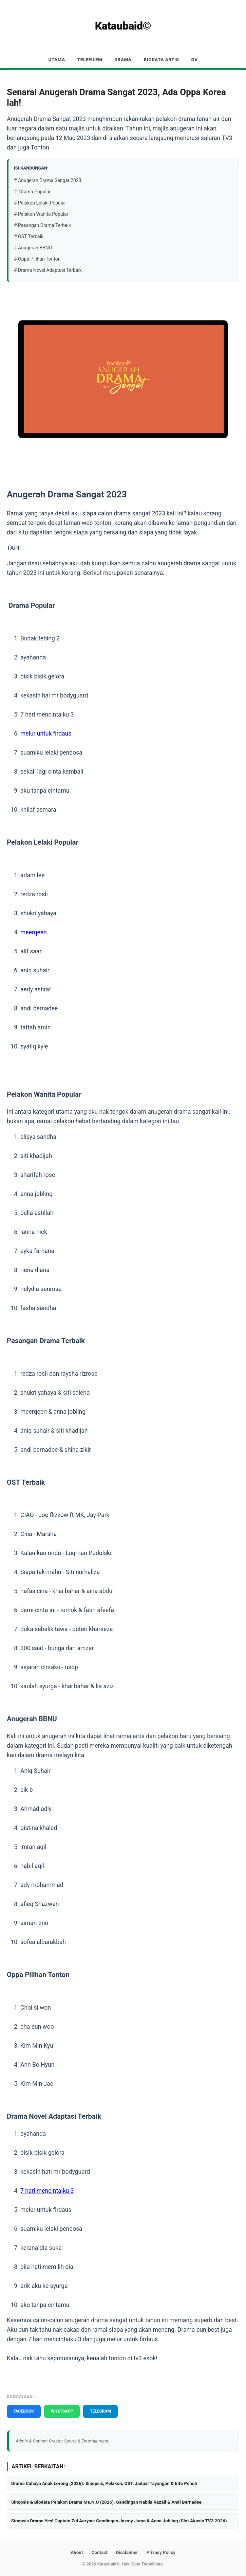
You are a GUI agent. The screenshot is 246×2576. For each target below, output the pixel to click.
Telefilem (89, 59)
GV (194, 59)
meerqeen (33, 932)
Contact (99, 2552)
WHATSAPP (62, 2411)
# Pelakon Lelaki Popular (40, 203)
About (77, 2552)
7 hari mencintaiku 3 (47, 2190)
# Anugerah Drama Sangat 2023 (47, 180)
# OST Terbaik (28, 236)
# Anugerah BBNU (33, 247)
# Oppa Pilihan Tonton (37, 259)
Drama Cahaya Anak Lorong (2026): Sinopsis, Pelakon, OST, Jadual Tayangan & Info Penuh (104, 2483)
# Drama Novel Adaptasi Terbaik (48, 270)
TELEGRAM (100, 2411)
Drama (122, 59)
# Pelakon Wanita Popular (41, 214)
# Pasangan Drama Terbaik (42, 225)
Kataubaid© (123, 25)
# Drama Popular (32, 191)
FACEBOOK (24, 2411)
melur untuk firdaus (45, 733)
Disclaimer (127, 2552)
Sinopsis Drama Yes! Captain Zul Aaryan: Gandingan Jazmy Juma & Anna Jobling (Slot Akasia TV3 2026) (119, 2520)
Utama (56, 59)
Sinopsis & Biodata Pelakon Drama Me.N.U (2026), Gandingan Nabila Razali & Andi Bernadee (106, 2502)
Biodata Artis (161, 59)
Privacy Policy (160, 2552)
